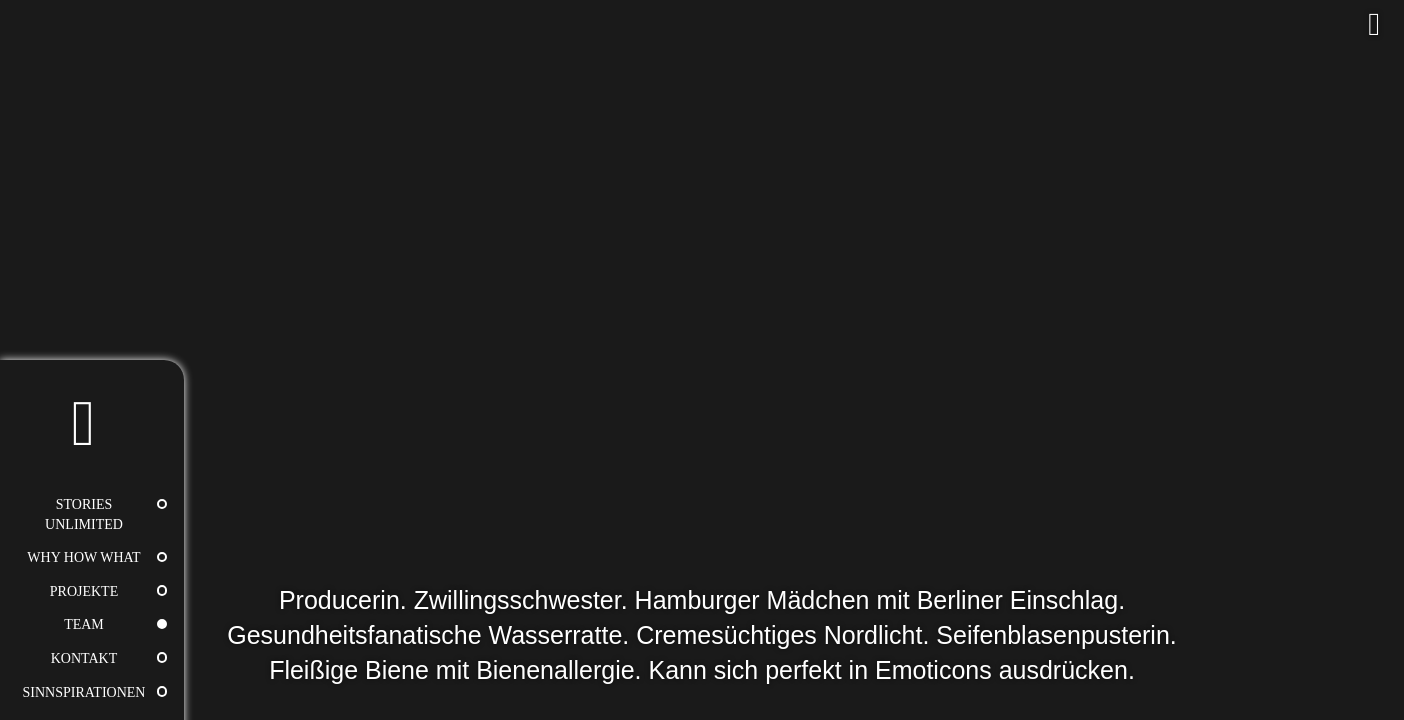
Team (84, 624)
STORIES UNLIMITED (84, 514)
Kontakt (84, 658)
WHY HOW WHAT (83, 557)
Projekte (84, 591)
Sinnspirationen (84, 692)
